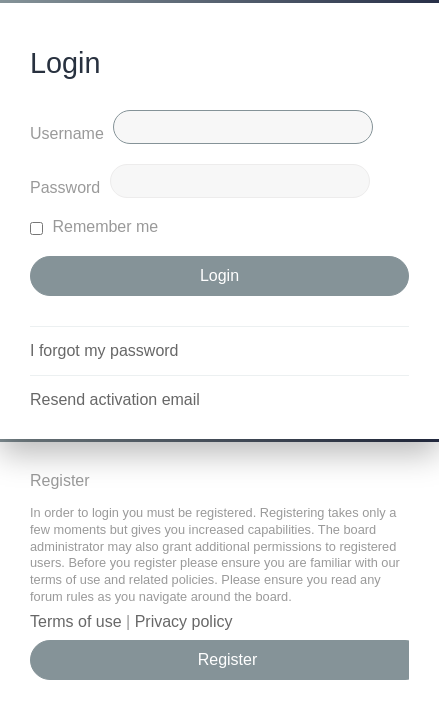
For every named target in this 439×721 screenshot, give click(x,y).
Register (228, 659)
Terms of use (76, 621)
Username (67, 133)
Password (65, 187)
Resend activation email (115, 399)
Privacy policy (184, 621)
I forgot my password (104, 350)
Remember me (94, 226)
